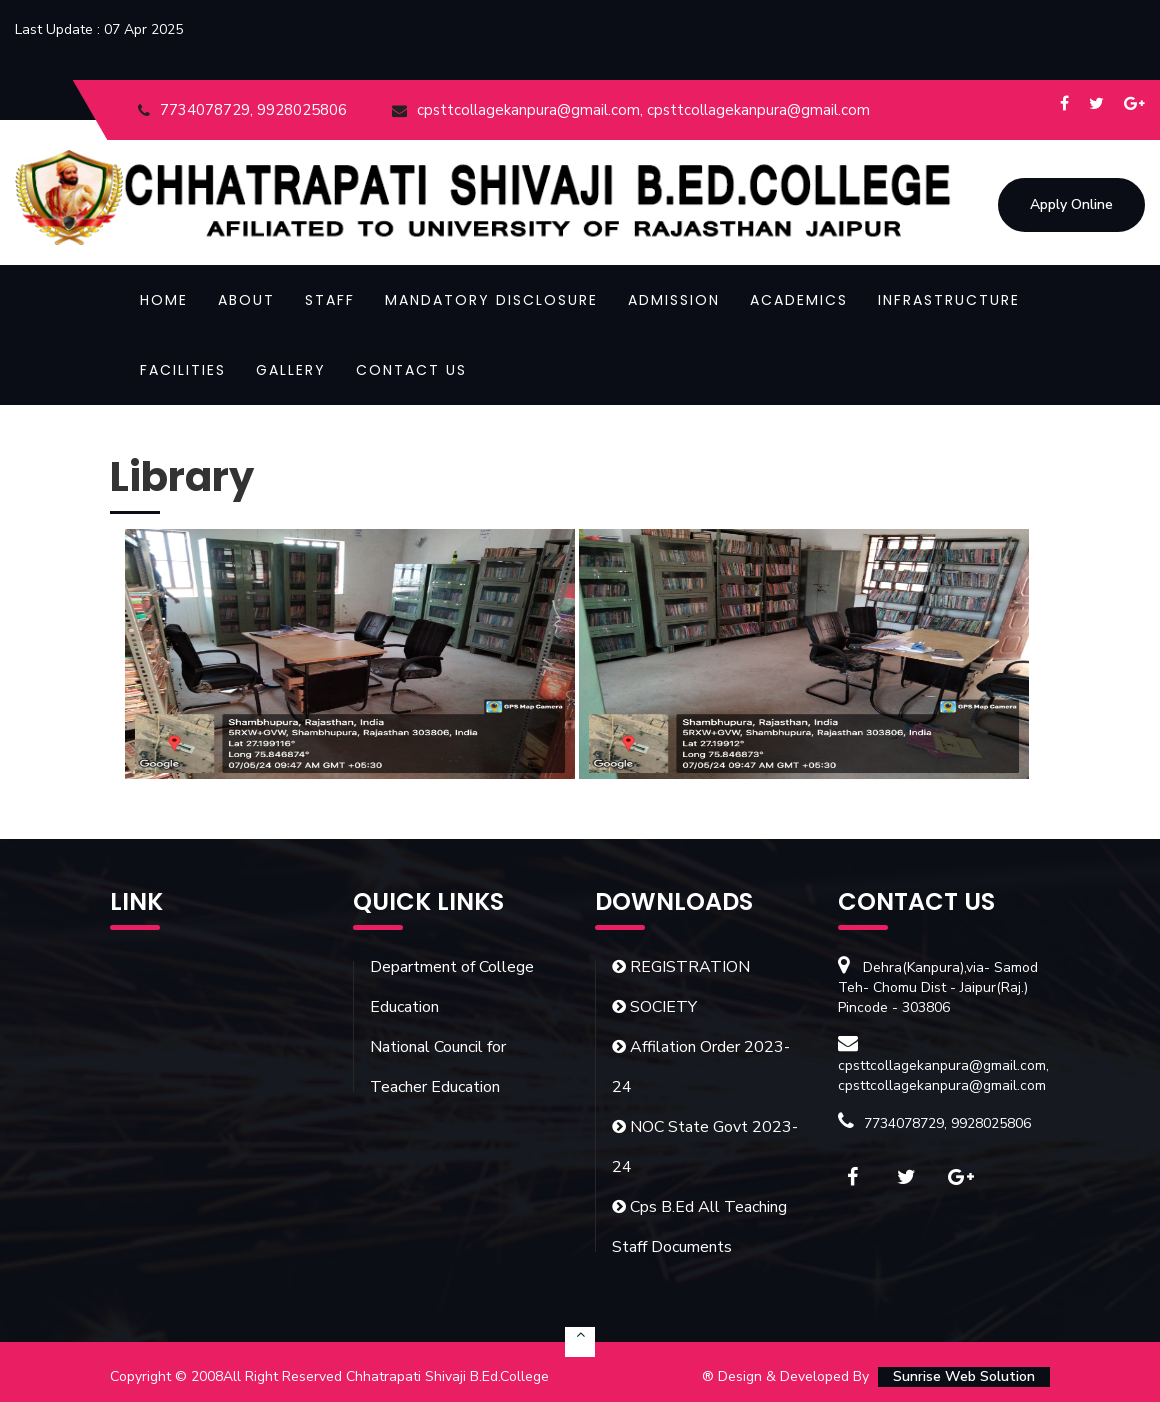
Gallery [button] (291, 370)
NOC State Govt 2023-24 (705, 1147)
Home (164, 300)
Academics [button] (799, 300)
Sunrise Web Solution (964, 1376)
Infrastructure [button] (949, 300)
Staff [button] (330, 300)
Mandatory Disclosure (491, 300)
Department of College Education (452, 987)
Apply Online (1071, 206)
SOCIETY (654, 1007)
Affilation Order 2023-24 (701, 1067)
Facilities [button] (183, 370)
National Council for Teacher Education (438, 1067)
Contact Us (411, 370)
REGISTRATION (681, 967)
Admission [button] (674, 300)
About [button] (246, 300)
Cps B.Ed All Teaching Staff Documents (699, 1227)
